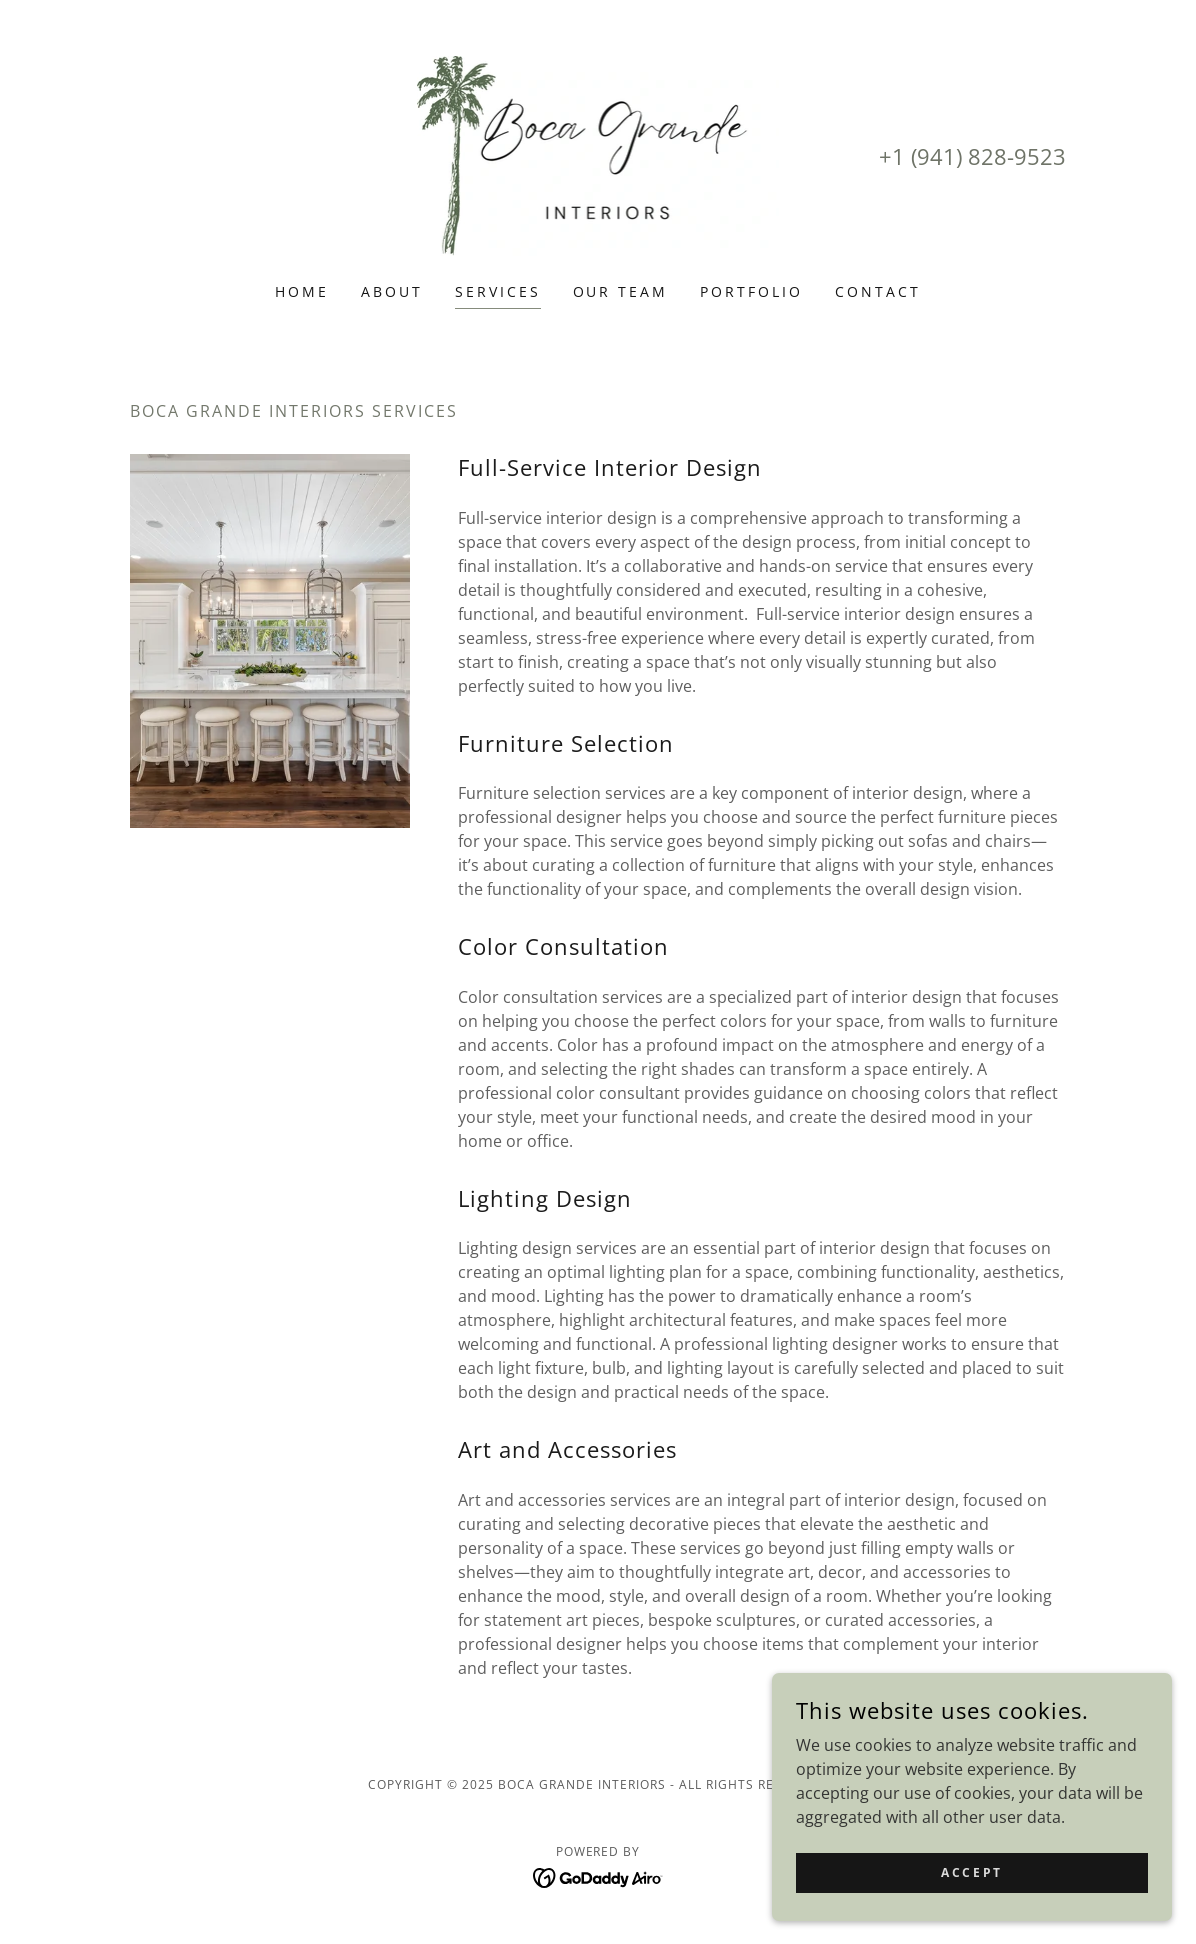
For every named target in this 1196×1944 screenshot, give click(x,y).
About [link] (392, 291)
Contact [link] (878, 291)
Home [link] (302, 291)
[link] (598, 154)
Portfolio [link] (751, 291)
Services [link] (498, 291)
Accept (971, 1872)
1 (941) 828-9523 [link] (979, 156)
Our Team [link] (621, 291)
